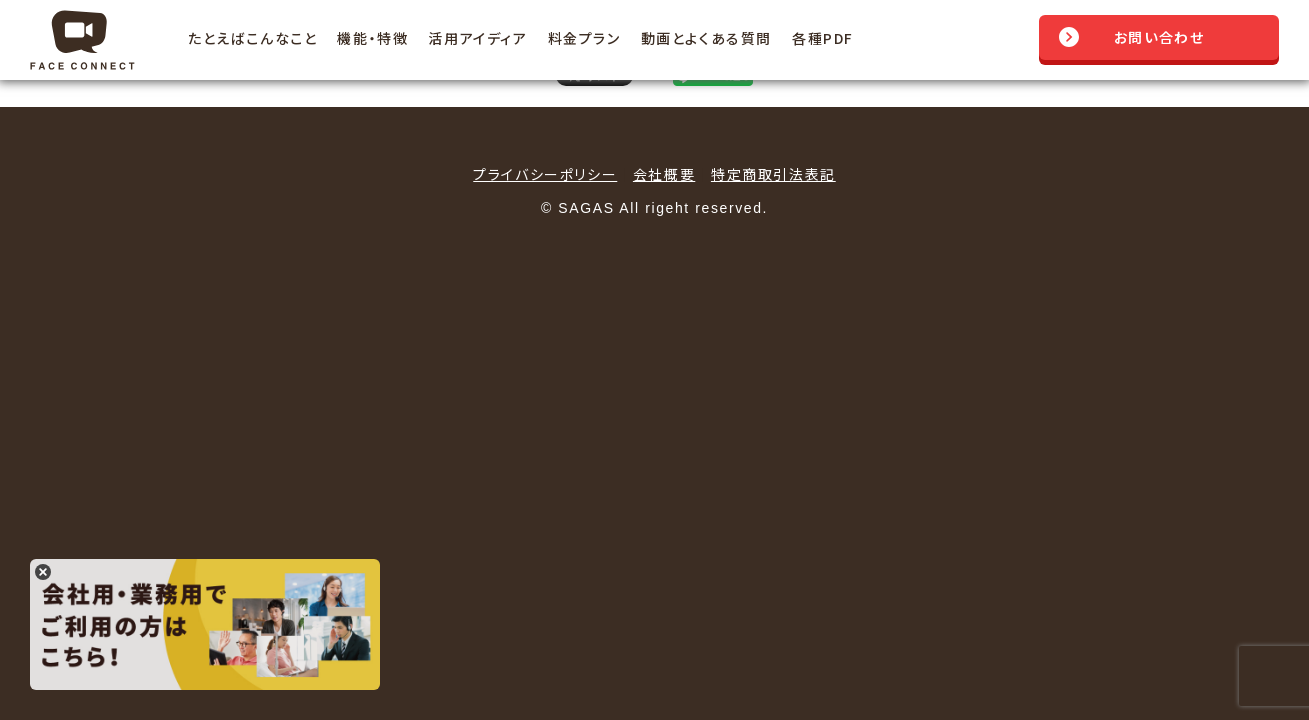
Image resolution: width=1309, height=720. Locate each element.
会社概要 (664, 174)
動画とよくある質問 (706, 38)
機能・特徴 (372, 38)
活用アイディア (477, 38)
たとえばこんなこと (252, 38)
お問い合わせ (1159, 37)
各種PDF (823, 38)
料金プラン (584, 38)
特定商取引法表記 (773, 174)
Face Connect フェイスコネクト (89, 40)
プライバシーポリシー (545, 174)
